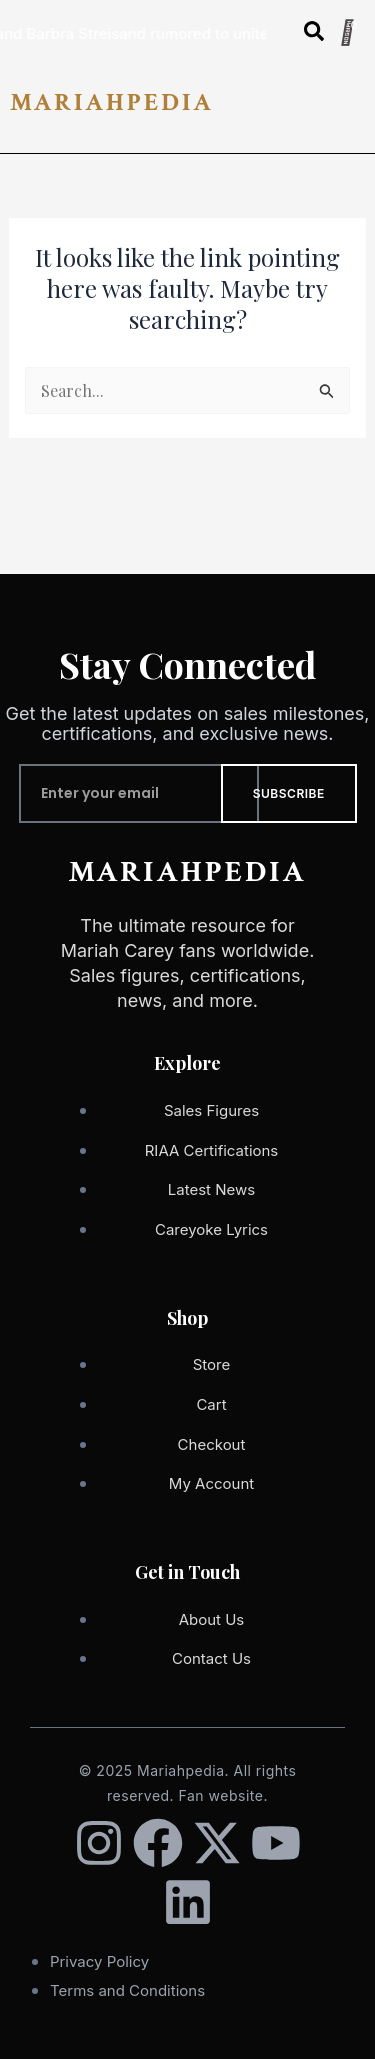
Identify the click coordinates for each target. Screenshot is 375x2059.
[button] (357, 111)
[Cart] (347, 33)
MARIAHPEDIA (112, 102)
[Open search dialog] (314, 35)
